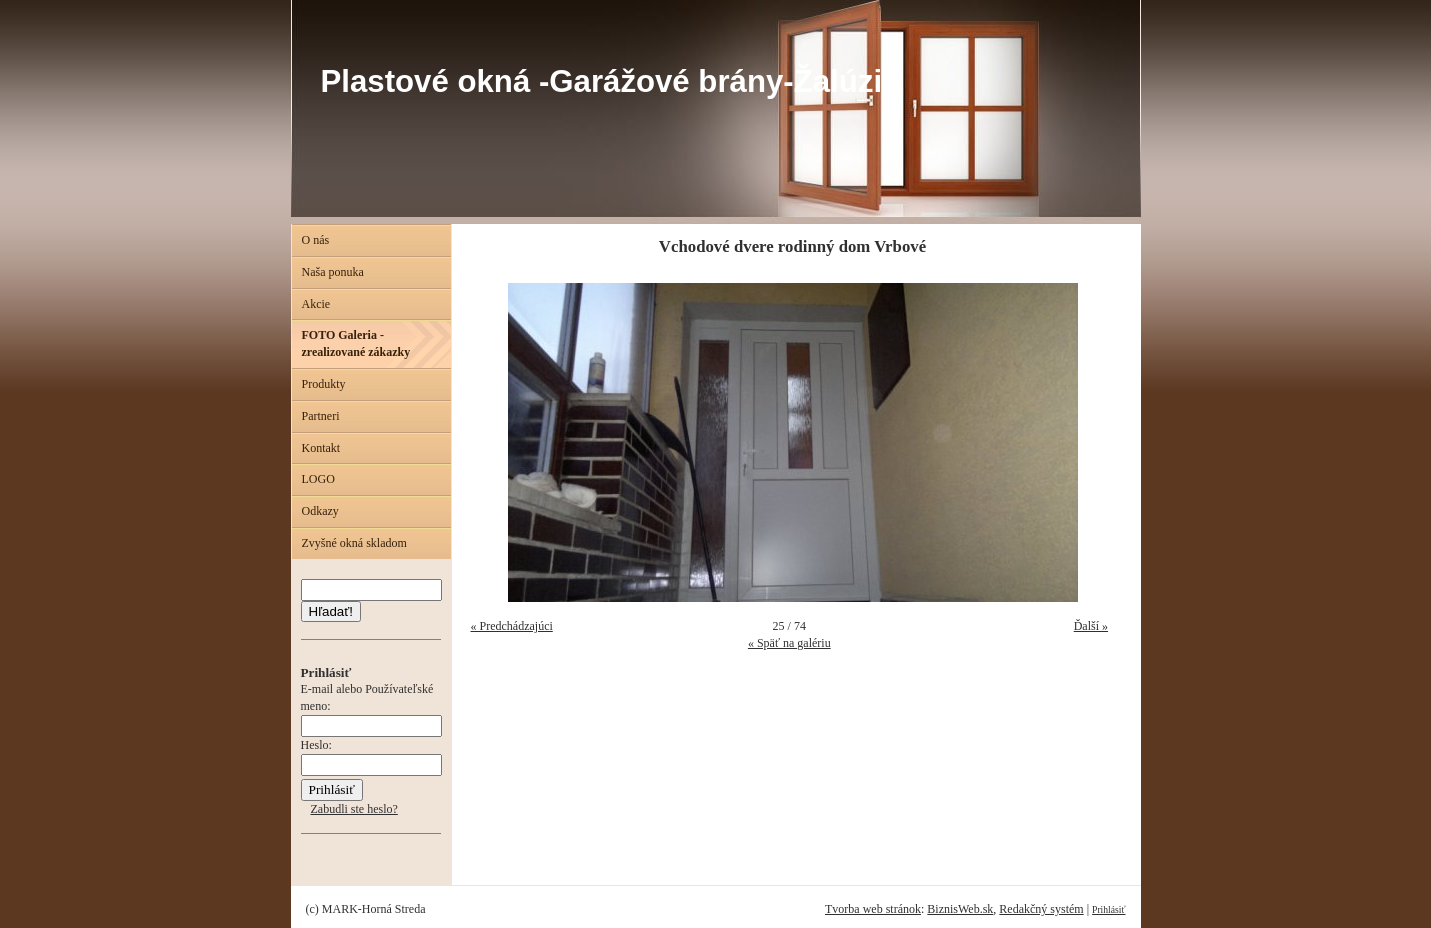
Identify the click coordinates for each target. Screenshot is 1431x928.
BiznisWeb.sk (960, 909)
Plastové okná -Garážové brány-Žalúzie (610, 81)
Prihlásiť (1108, 909)
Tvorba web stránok (873, 909)
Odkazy (320, 511)
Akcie (316, 304)
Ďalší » (1091, 626)
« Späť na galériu (789, 643)
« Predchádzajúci (512, 626)
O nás (316, 240)
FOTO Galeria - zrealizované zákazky (356, 343)
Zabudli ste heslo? (354, 809)
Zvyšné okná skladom (354, 543)
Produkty (324, 384)
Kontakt (321, 448)
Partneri (321, 416)
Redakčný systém (1041, 909)
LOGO (318, 479)
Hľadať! (331, 611)
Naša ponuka (333, 272)
